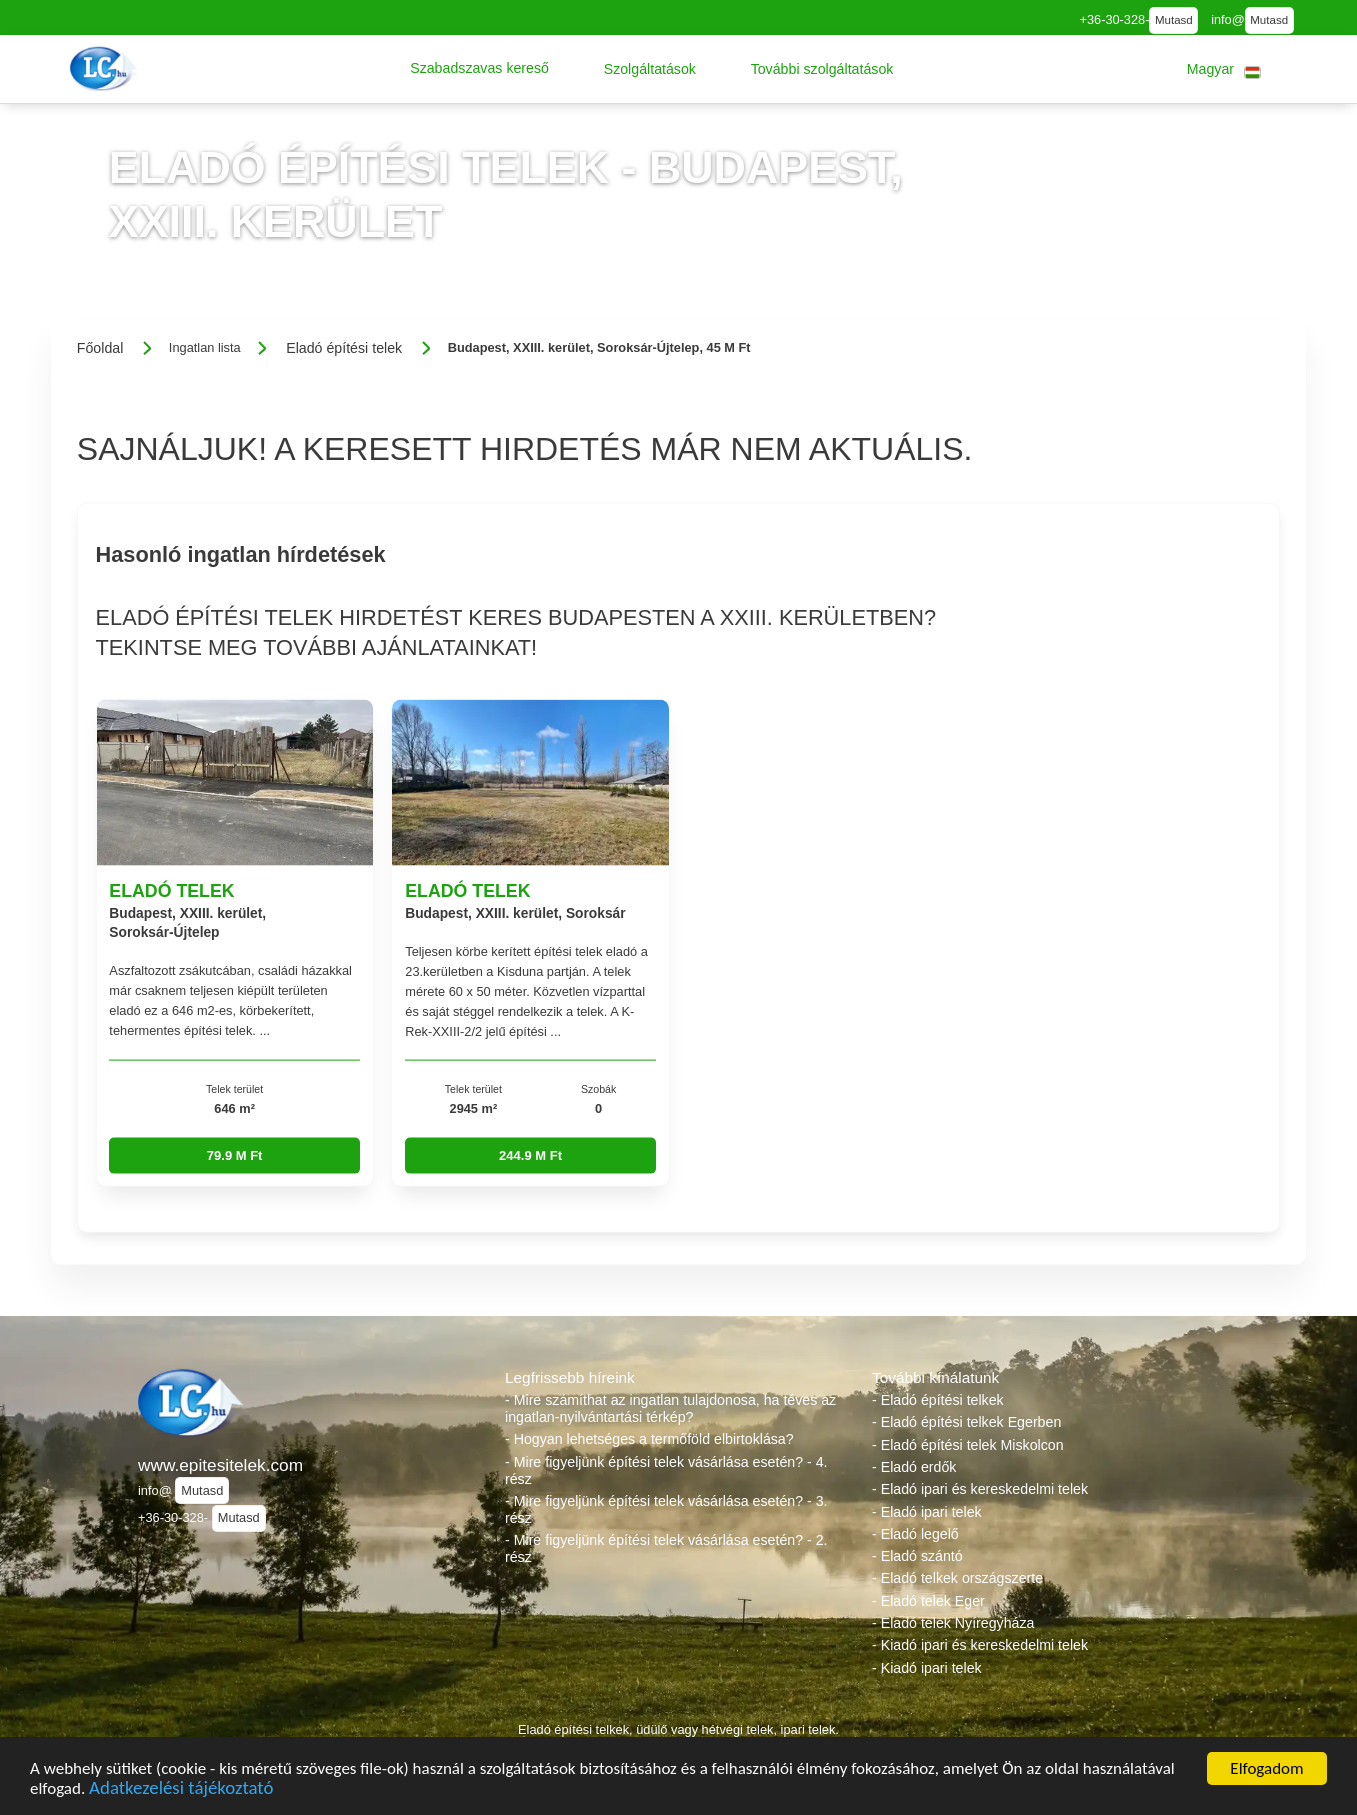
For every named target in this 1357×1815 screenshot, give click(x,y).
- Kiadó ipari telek (927, 1668)
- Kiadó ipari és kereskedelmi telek (980, 1645)
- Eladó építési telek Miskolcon (968, 1445)
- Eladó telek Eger (928, 1601)
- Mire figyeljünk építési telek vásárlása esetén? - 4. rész (666, 1470)
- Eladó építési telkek (938, 1400)
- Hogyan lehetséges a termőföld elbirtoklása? (649, 1439)
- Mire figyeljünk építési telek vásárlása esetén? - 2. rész (666, 1548)
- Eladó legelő (915, 1534)
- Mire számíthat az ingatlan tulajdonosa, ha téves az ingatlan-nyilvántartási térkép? (670, 1408)
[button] (479, 69)
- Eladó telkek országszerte (957, 1578)
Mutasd (1174, 20)
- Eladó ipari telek (927, 1512)
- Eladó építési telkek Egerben (966, 1422)
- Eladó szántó (917, 1556)
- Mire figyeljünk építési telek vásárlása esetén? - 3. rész (666, 1509)
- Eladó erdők (914, 1467)
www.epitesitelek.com (220, 1465)
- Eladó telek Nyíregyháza (953, 1623)
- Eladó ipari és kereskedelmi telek (980, 1489)
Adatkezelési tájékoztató (181, 1790)
